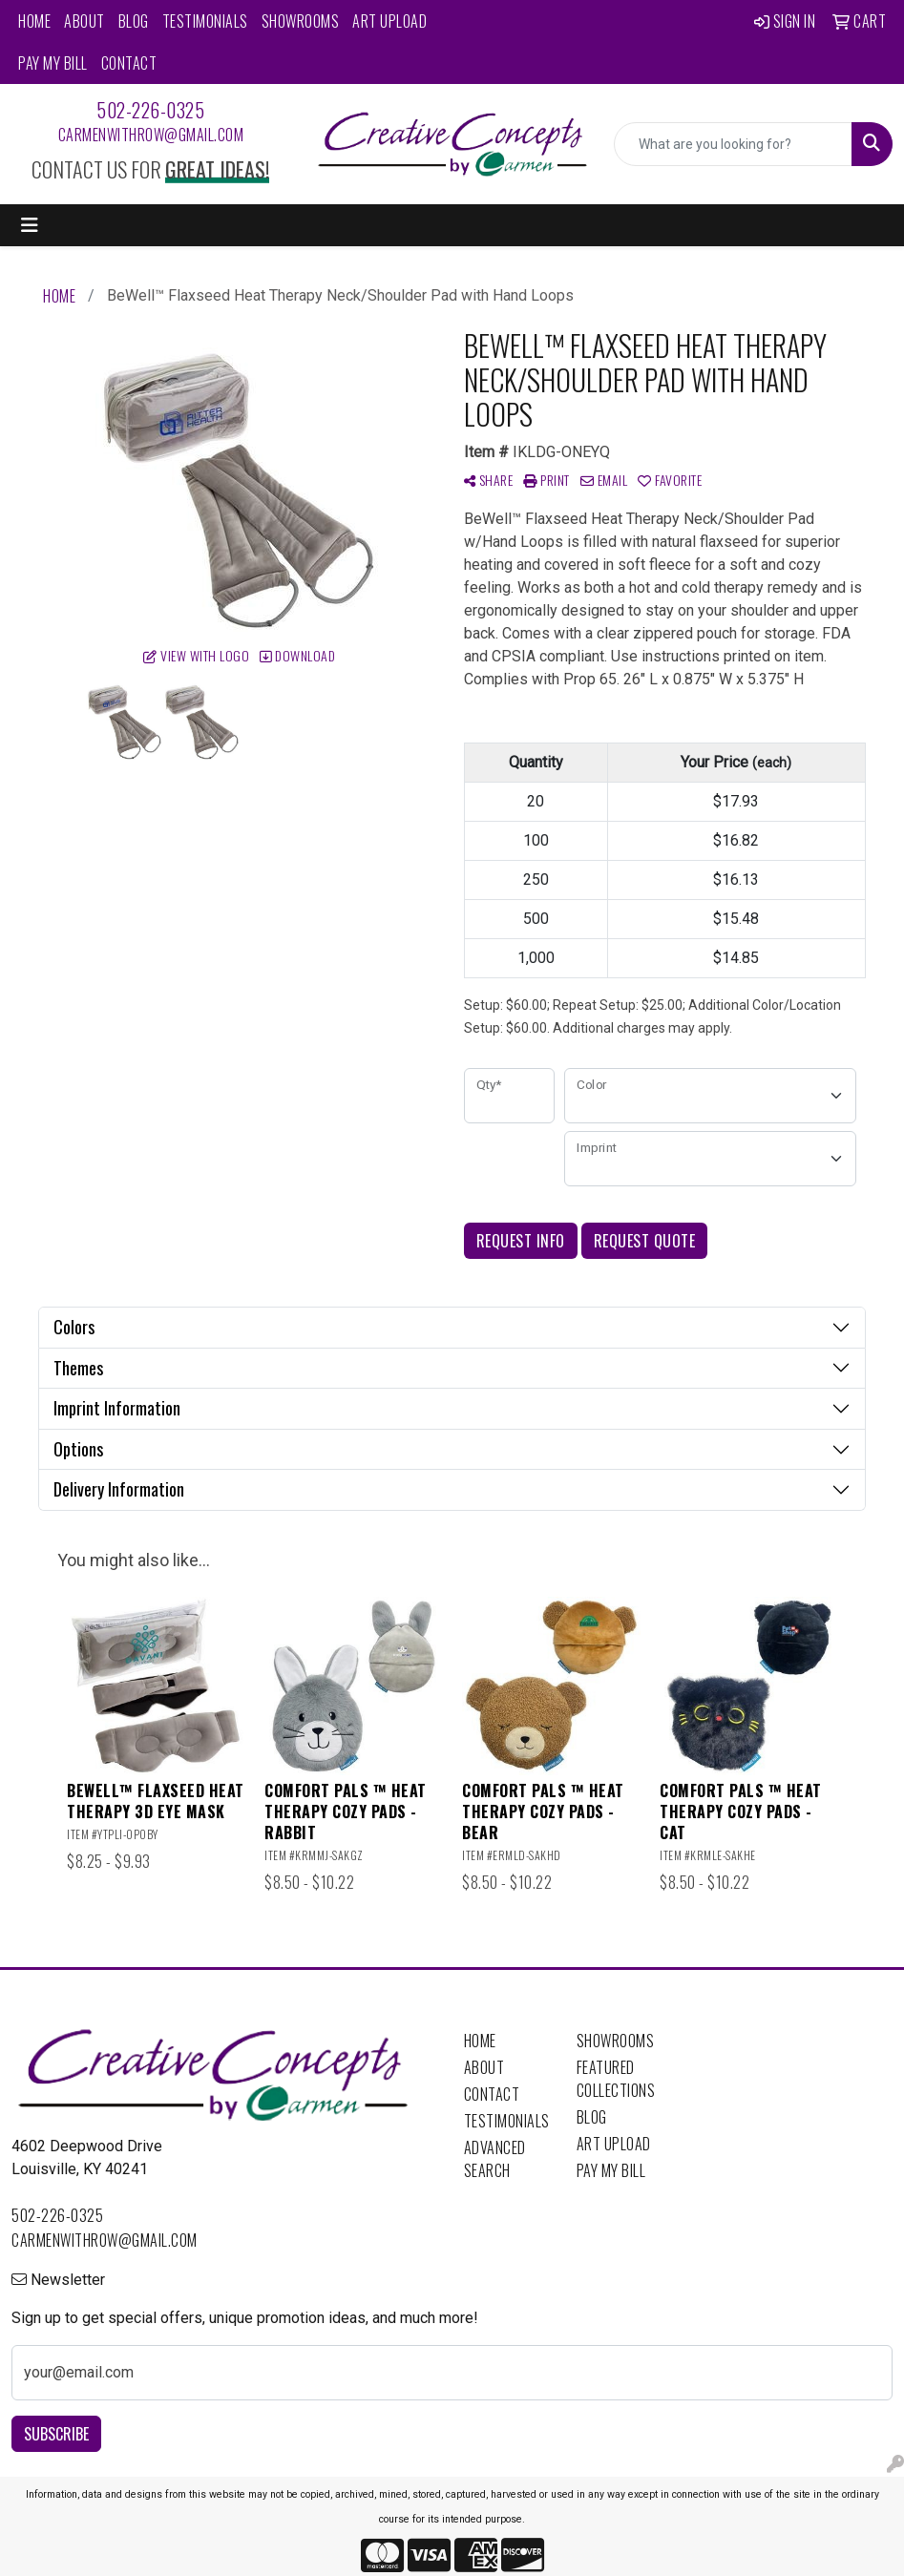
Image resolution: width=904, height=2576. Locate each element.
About (84, 21)
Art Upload (389, 21)
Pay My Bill (53, 63)
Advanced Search (495, 2159)
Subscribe (56, 2433)
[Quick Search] (733, 144)
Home (34, 21)
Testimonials (205, 21)
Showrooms (301, 21)
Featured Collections (616, 2079)
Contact (129, 63)
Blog (133, 21)
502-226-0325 (150, 109)
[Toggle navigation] (30, 225)
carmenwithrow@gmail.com (151, 134)
